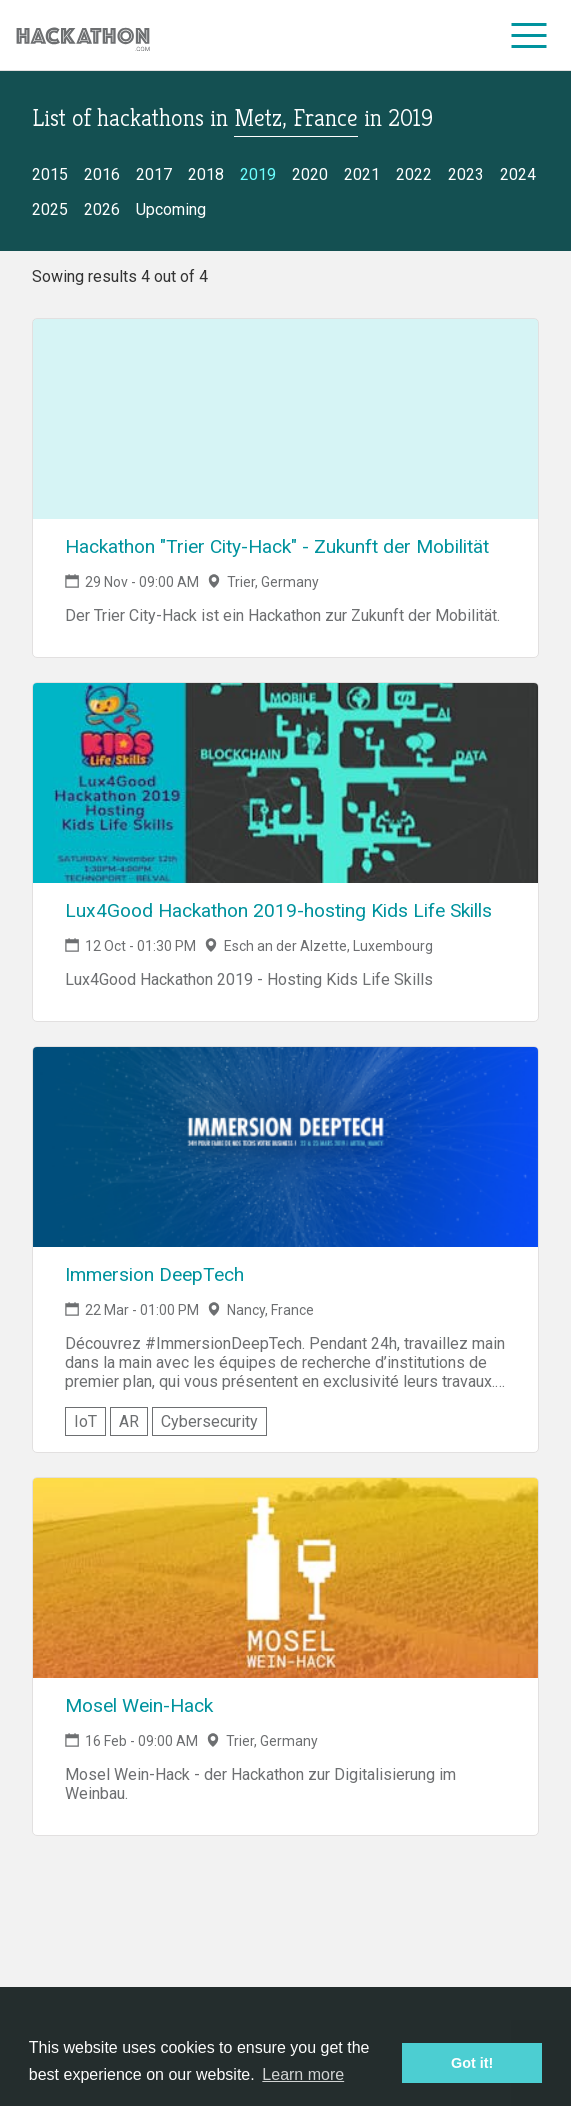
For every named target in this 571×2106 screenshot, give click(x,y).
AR (129, 1421)
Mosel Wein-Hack (139, 1705)
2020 (310, 174)
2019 (258, 174)
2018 (206, 174)
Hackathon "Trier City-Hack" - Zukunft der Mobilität (277, 546)
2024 (518, 174)
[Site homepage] (83, 35)
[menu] (529, 35)
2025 (50, 209)
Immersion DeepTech (154, 1274)
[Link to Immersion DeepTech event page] (285, 1147)
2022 (414, 174)
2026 (102, 209)
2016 (102, 174)
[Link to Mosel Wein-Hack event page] (285, 1578)
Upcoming (171, 209)
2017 (154, 174)
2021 (362, 174)
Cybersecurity (209, 1421)
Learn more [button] (303, 2074)
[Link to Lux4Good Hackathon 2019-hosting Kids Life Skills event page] (285, 783)
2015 (50, 174)
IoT (85, 1421)
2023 (466, 174)
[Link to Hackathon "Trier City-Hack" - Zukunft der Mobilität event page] (285, 419)
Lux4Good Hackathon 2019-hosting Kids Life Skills (278, 910)
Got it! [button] (472, 2063)
